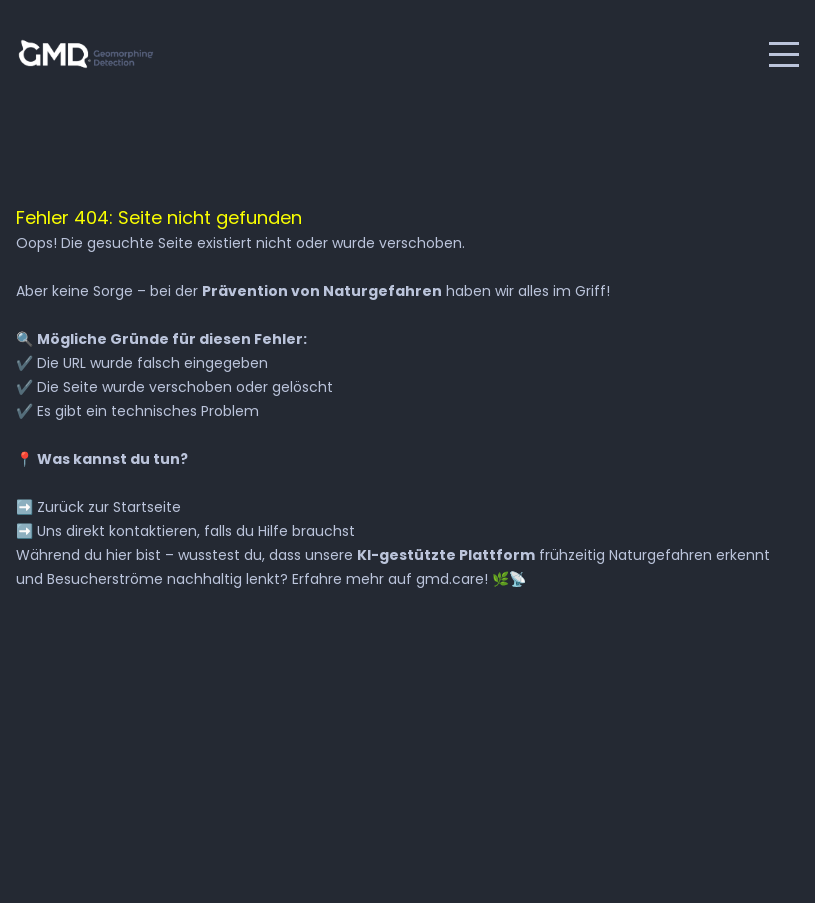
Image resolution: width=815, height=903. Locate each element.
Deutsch (207, 54)
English (245, 54)
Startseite (147, 507)
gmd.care (450, 579)
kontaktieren (153, 531)
